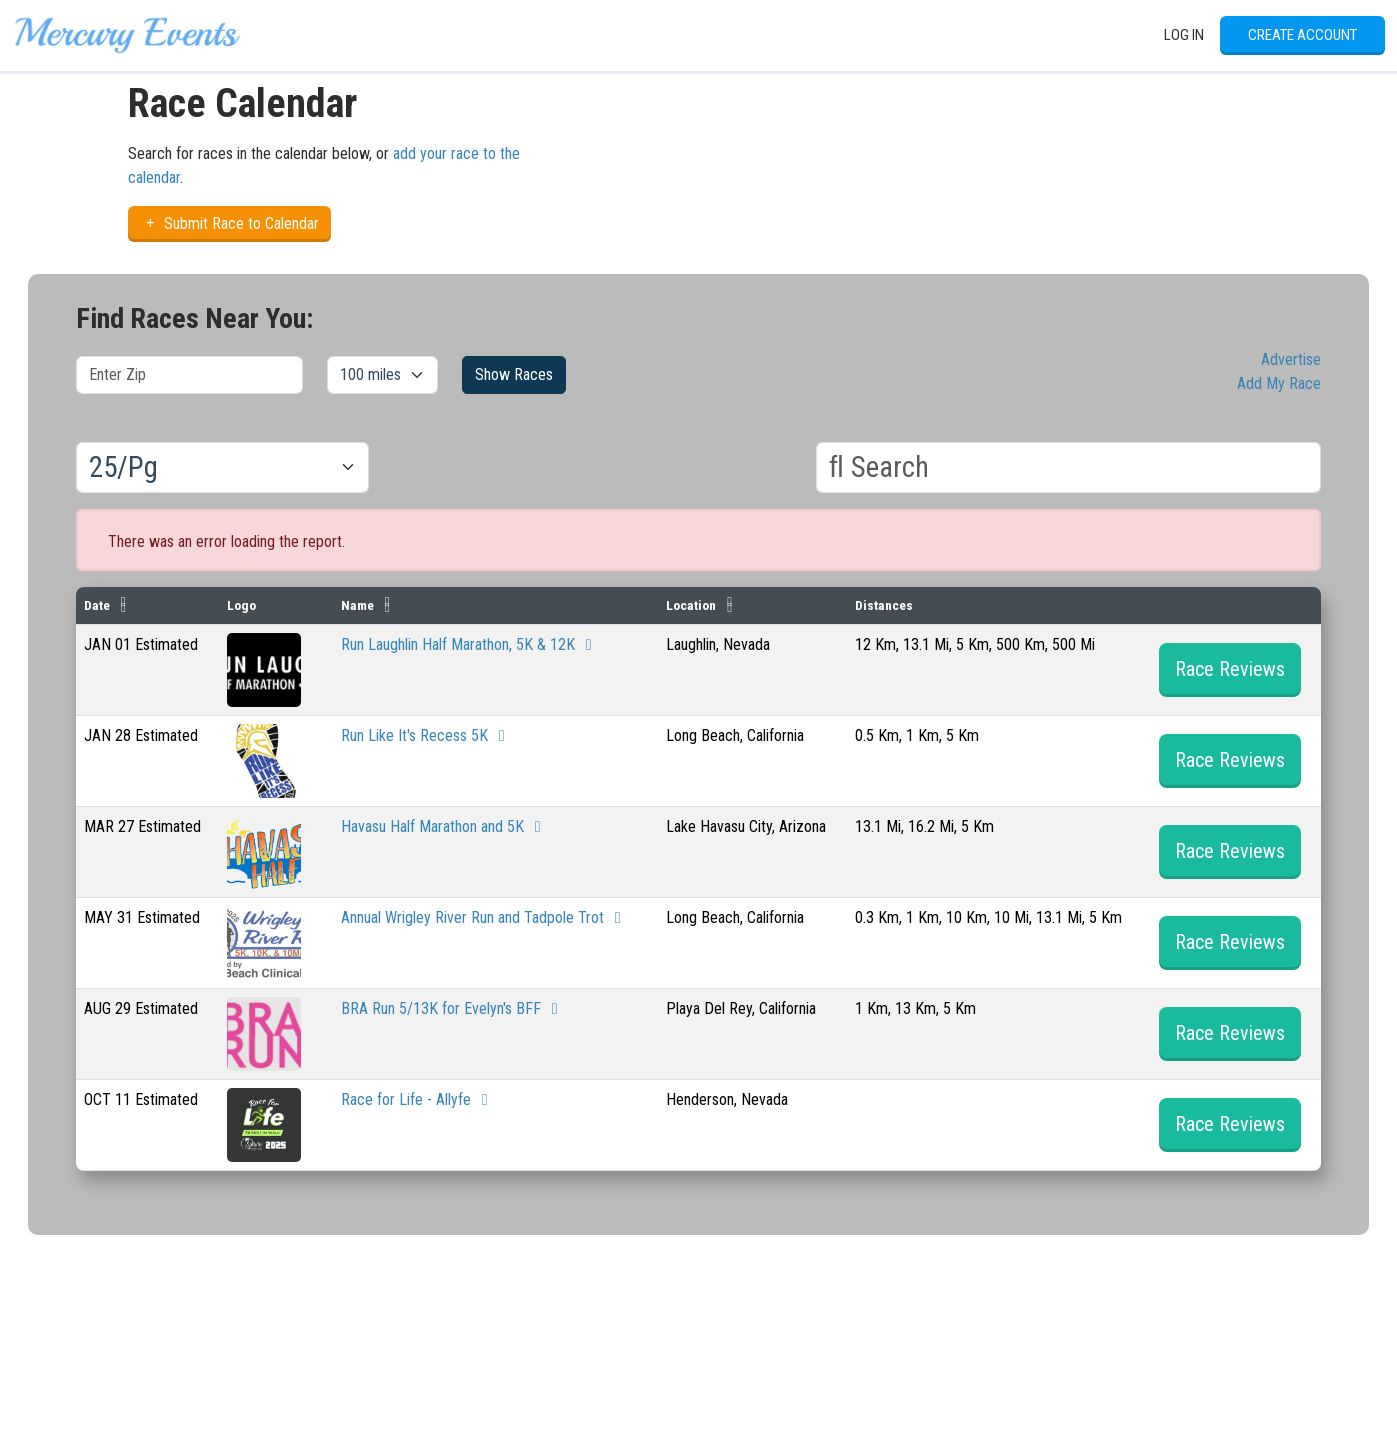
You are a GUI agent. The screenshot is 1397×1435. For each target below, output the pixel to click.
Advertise (1291, 359)
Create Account (1302, 35)
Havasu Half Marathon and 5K (444, 826)
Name (357, 605)
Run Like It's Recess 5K (426, 735)
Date (97, 605)
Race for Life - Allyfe (418, 1099)
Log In (1184, 35)
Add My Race (1279, 383)
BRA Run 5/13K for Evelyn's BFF (453, 1008)
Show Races (514, 374)
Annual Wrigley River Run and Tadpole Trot (484, 917)
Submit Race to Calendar (229, 223)
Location (691, 605)
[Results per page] (222, 468)
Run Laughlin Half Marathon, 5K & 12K (470, 644)
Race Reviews (1230, 669)
